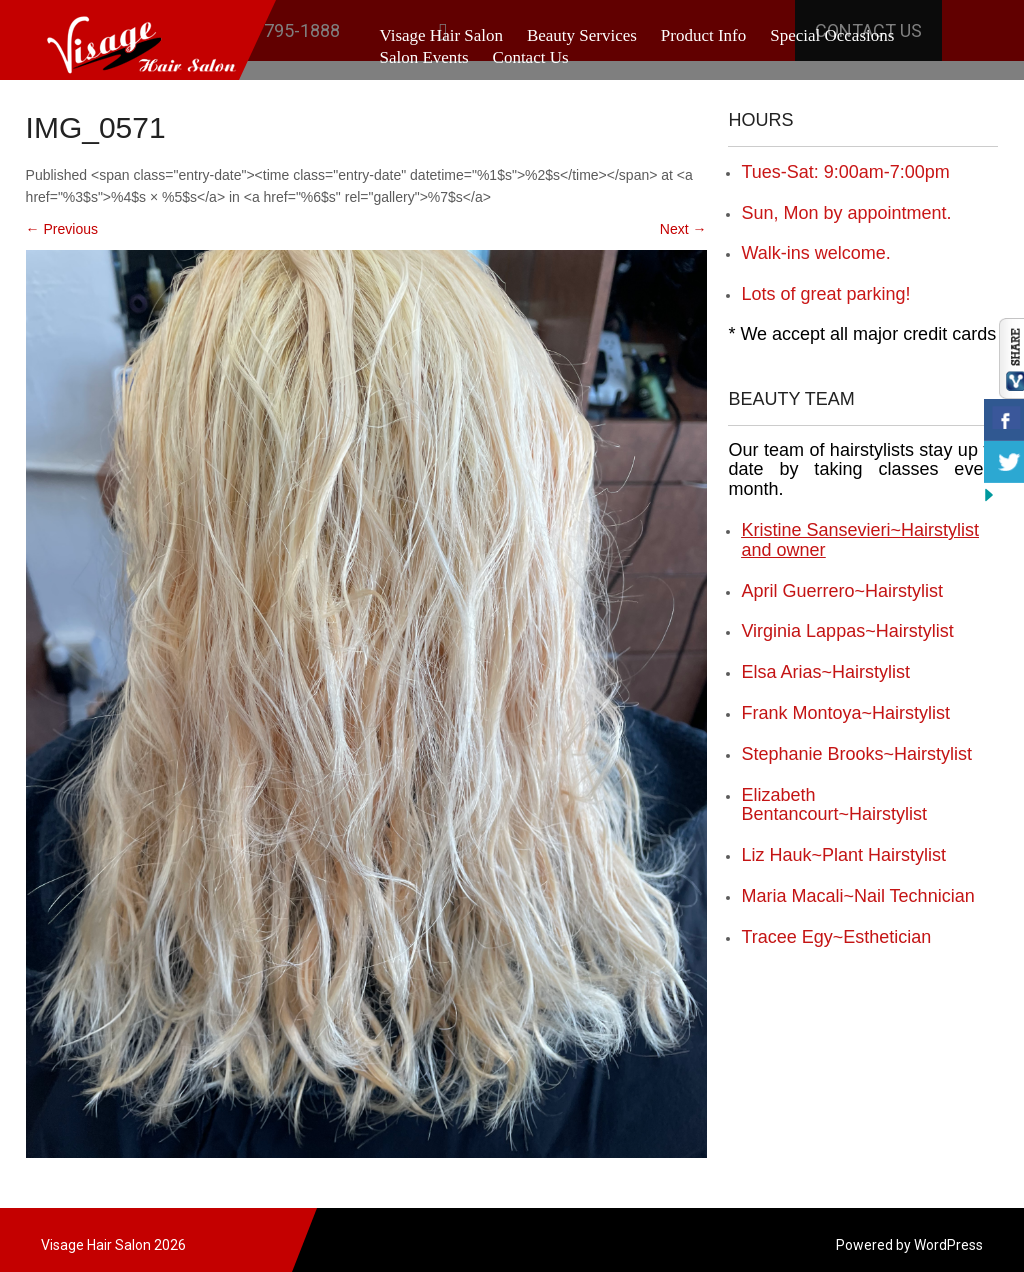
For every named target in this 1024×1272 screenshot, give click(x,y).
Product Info (703, 35)
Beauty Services (582, 35)
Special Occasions (832, 35)
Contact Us (531, 57)
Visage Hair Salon (441, 35)
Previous (62, 229)
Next (683, 229)
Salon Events (423, 57)
